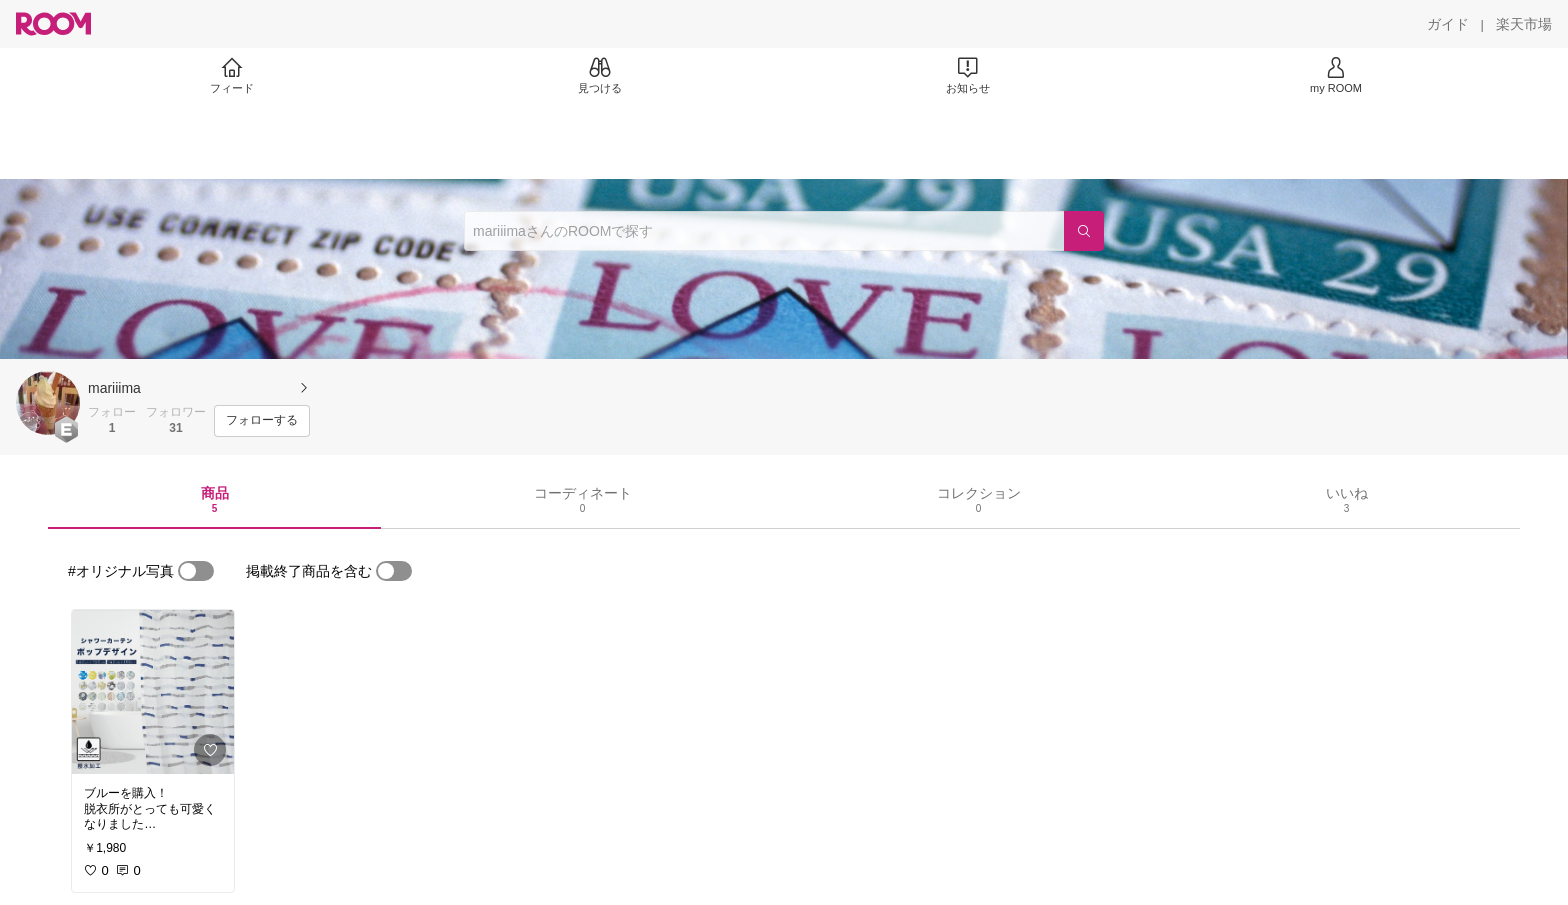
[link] (153, 692)
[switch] (196, 571)
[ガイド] (1448, 24)
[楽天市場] (1524, 24)
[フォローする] (262, 421)
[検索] (1084, 231)
